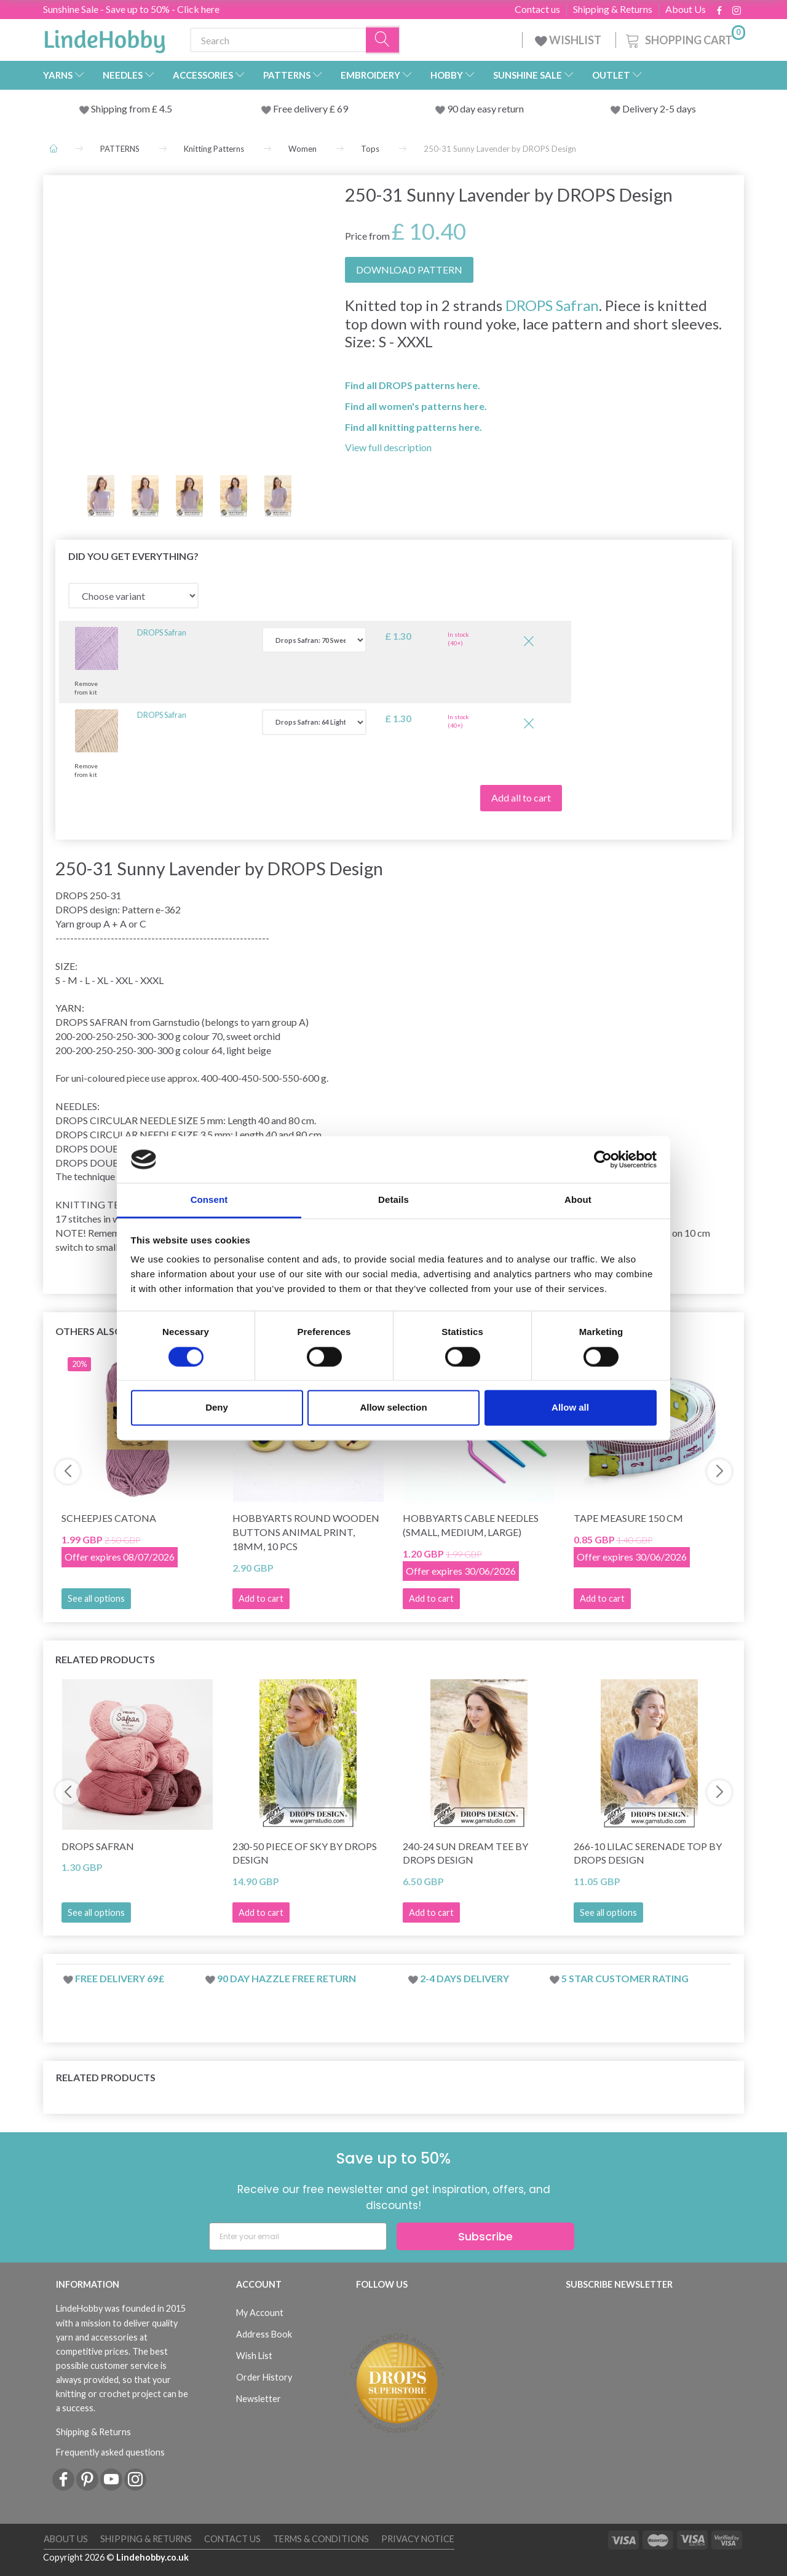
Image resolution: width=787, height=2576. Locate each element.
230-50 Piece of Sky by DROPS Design (304, 1853)
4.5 (164, 108)
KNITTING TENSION (103, 1204)
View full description (388, 447)
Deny (216, 1408)
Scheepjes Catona (108, 1518)
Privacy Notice (417, 2539)
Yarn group (78, 923)
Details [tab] (393, 1200)
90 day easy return (485, 108)
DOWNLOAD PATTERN (409, 269)
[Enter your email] (298, 2236)
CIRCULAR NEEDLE (133, 1120)
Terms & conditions (321, 2539)
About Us (685, 9)
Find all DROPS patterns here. (412, 385)
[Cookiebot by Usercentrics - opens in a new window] (603, 1159)
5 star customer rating (625, 1978)
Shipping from (121, 108)
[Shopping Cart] (684, 38)
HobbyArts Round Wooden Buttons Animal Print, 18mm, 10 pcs (305, 1532)
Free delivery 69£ (119, 1978)
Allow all (570, 1408)
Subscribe (485, 2236)
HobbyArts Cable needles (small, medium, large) (471, 1525)
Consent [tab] (209, 1200)
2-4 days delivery (464, 1978)
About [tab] (577, 1200)
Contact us (537, 9)
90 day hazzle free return (286, 1978)
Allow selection (393, 1408)
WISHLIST (569, 40)
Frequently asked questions (110, 2452)
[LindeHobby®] (104, 37)
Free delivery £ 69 (310, 108)
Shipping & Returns (612, 9)
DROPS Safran (552, 305)
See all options (96, 1598)
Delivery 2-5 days (659, 108)
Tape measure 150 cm (628, 1518)
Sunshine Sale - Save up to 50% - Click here (131, 9)
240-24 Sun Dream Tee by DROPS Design (465, 1853)
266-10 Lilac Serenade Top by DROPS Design (648, 1853)
